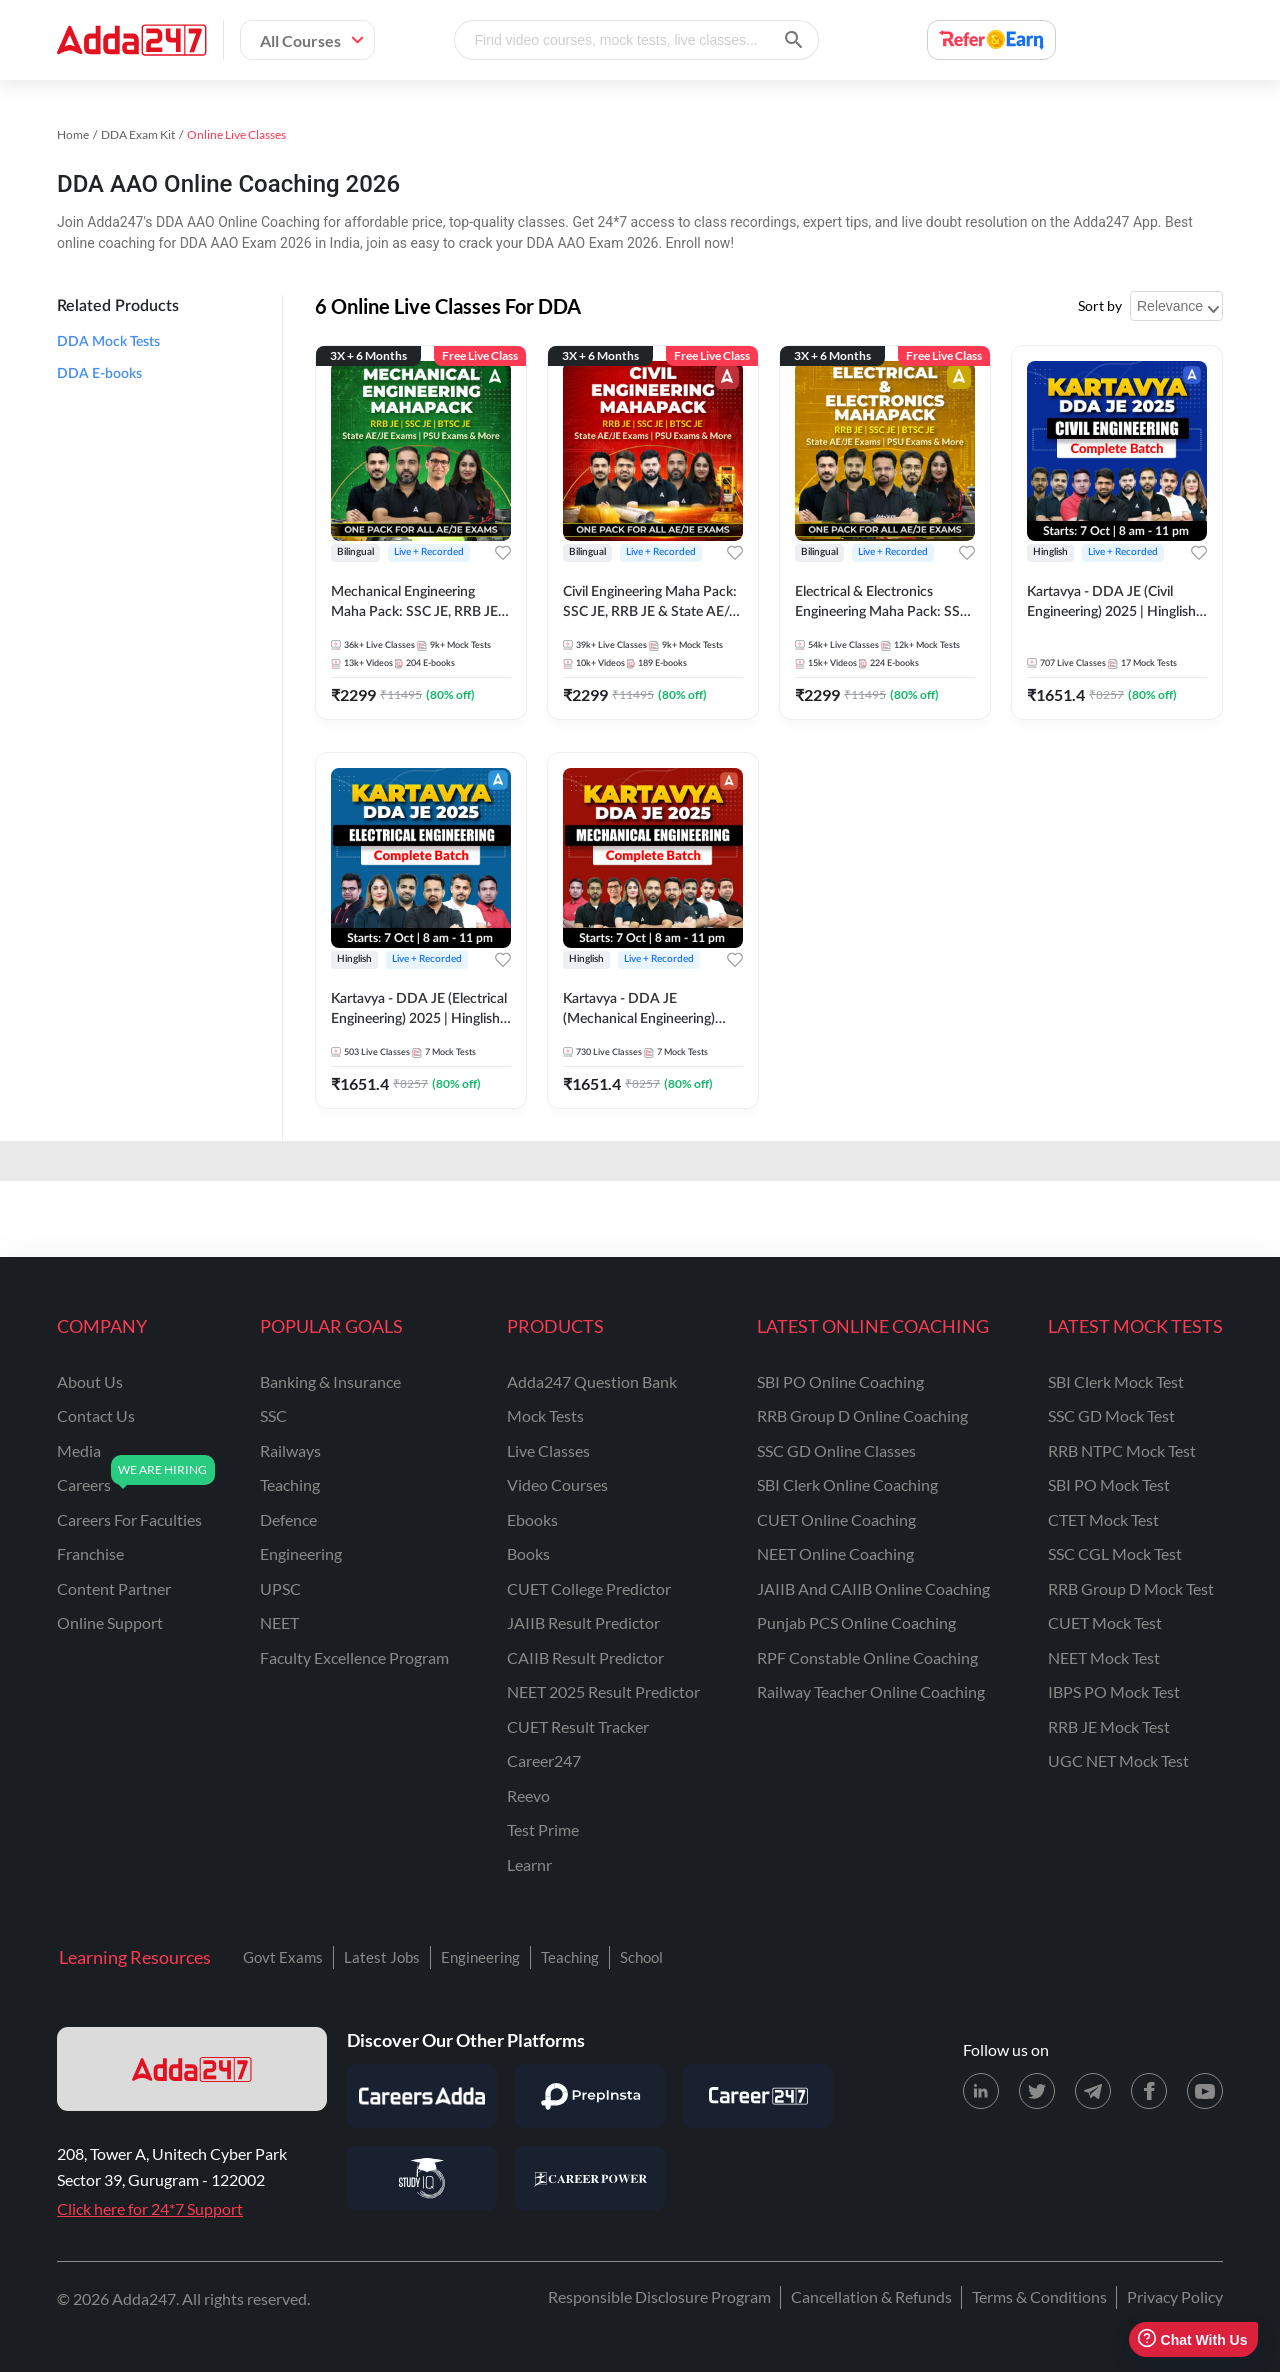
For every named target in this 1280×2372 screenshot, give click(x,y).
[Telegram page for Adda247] (1093, 2091)
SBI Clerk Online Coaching (847, 1484)
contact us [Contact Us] (96, 1415)
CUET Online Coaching (836, 1519)
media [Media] (79, 1450)
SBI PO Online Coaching (840, 1381)
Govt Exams (283, 1957)
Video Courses (557, 1484)
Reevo (528, 1795)
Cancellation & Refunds (871, 2296)
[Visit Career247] (758, 2096)
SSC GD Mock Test (1111, 1415)
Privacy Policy (1175, 2296)
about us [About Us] (90, 1381)
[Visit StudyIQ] (422, 2178)
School (641, 1957)
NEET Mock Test (1104, 1657)
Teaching (570, 1957)
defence (288, 1519)
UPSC (280, 1588)
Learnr (529, 1864)
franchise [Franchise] (90, 1553)
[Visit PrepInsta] (590, 2096)
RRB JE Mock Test (1109, 1726)
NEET (279, 1622)
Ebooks (532, 1519)
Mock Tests (545, 1415)
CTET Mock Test (1103, 1519)
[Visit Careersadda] (422, 2096)
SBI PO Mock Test (1109, 1484)
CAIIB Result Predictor (585, 1657)
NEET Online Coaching (835, 1553)
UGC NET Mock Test (1118, 1760)
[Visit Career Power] (590, 2178)
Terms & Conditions (1039, 2296)
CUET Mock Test (1105, 1622)
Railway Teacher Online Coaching (871, 1691)
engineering (301, 1553)
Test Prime (543, 1829)
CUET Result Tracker (578, 1726)
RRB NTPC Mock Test (1122, 1450)
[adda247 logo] (192, 2069)
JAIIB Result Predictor (583, 1622)
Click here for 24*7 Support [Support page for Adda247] (150, 2208)
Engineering (480, 1957)
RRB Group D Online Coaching (862, 1415)
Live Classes (548, 1450)
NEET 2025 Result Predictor (603, 1691)
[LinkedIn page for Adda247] (981, 2091)
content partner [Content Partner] (114, 1588)
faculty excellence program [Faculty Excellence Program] (354, 1657)
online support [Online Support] (110, 1622)
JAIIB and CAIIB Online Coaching (873, 1588)
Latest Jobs (382, 1957)
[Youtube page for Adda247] (1205, 2091)
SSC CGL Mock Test (1115, 1553)
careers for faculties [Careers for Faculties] (129, 1519)
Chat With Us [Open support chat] (1192, 2339)
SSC (273, 1415)
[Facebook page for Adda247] (1149, 2091)
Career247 (544, 1760)
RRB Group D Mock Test (1131, 1588)
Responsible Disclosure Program (659, 2296)
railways (290, 1450)
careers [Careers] (84, 1484)
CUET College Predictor (589, 1588)
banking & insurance (330, 1381)
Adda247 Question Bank (592, 1381)
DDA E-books (99, 374)
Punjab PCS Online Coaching (856, 1622)
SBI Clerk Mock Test (1116, 1381)
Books (528, 1553)
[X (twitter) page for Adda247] (1037, 2091)
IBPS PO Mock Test (1114, 1691)
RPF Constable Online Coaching (867, 1657)
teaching (290, 1484)
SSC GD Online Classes (836, 1450)
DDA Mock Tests (108, 342)
